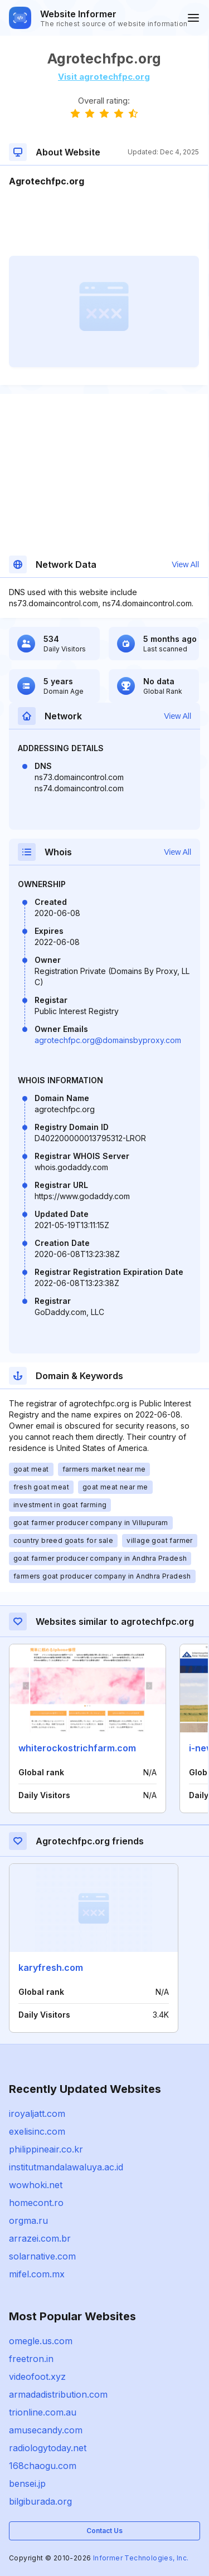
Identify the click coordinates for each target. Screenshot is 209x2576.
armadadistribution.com (58, 2394)
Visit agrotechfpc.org (104, 76)
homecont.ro (36, 2202)
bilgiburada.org (40, 2501)
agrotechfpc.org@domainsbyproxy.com (108, 1040)
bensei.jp (27, 2483)
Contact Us (104, 2530)
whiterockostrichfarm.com (77, 1748)
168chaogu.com (42, 2465)
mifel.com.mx (37, 2274)
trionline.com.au (42, 2412)
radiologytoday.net (47, 2447)
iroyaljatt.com (37, 2113)
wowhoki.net (35, 2184)
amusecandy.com (45, 2430)
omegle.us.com (40, 2340)
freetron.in (31, 2358)
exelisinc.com (37, 2131)
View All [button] (185, 564)
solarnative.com (42, 2256)
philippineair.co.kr (46, 2149)
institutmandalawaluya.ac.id (66, 2167)
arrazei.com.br (40, 2238)
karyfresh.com (50, 1967)
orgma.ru (28, 2220)
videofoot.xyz (37, 2376)
